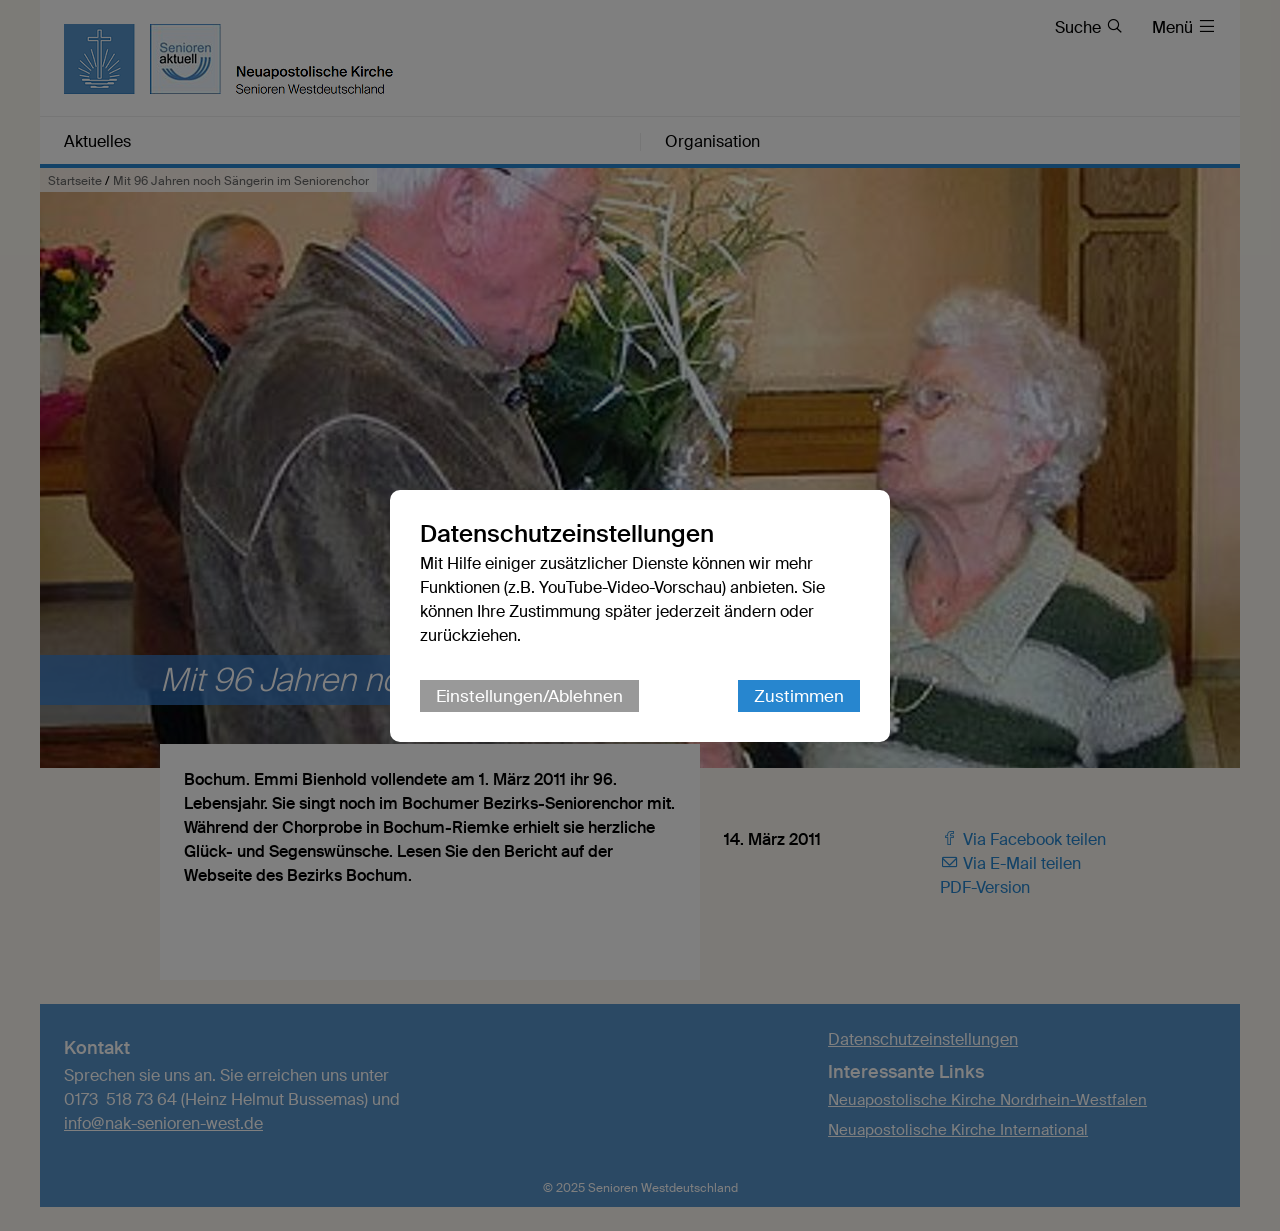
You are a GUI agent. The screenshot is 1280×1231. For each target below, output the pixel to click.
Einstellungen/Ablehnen (529, 696)
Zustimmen (799, 696)
